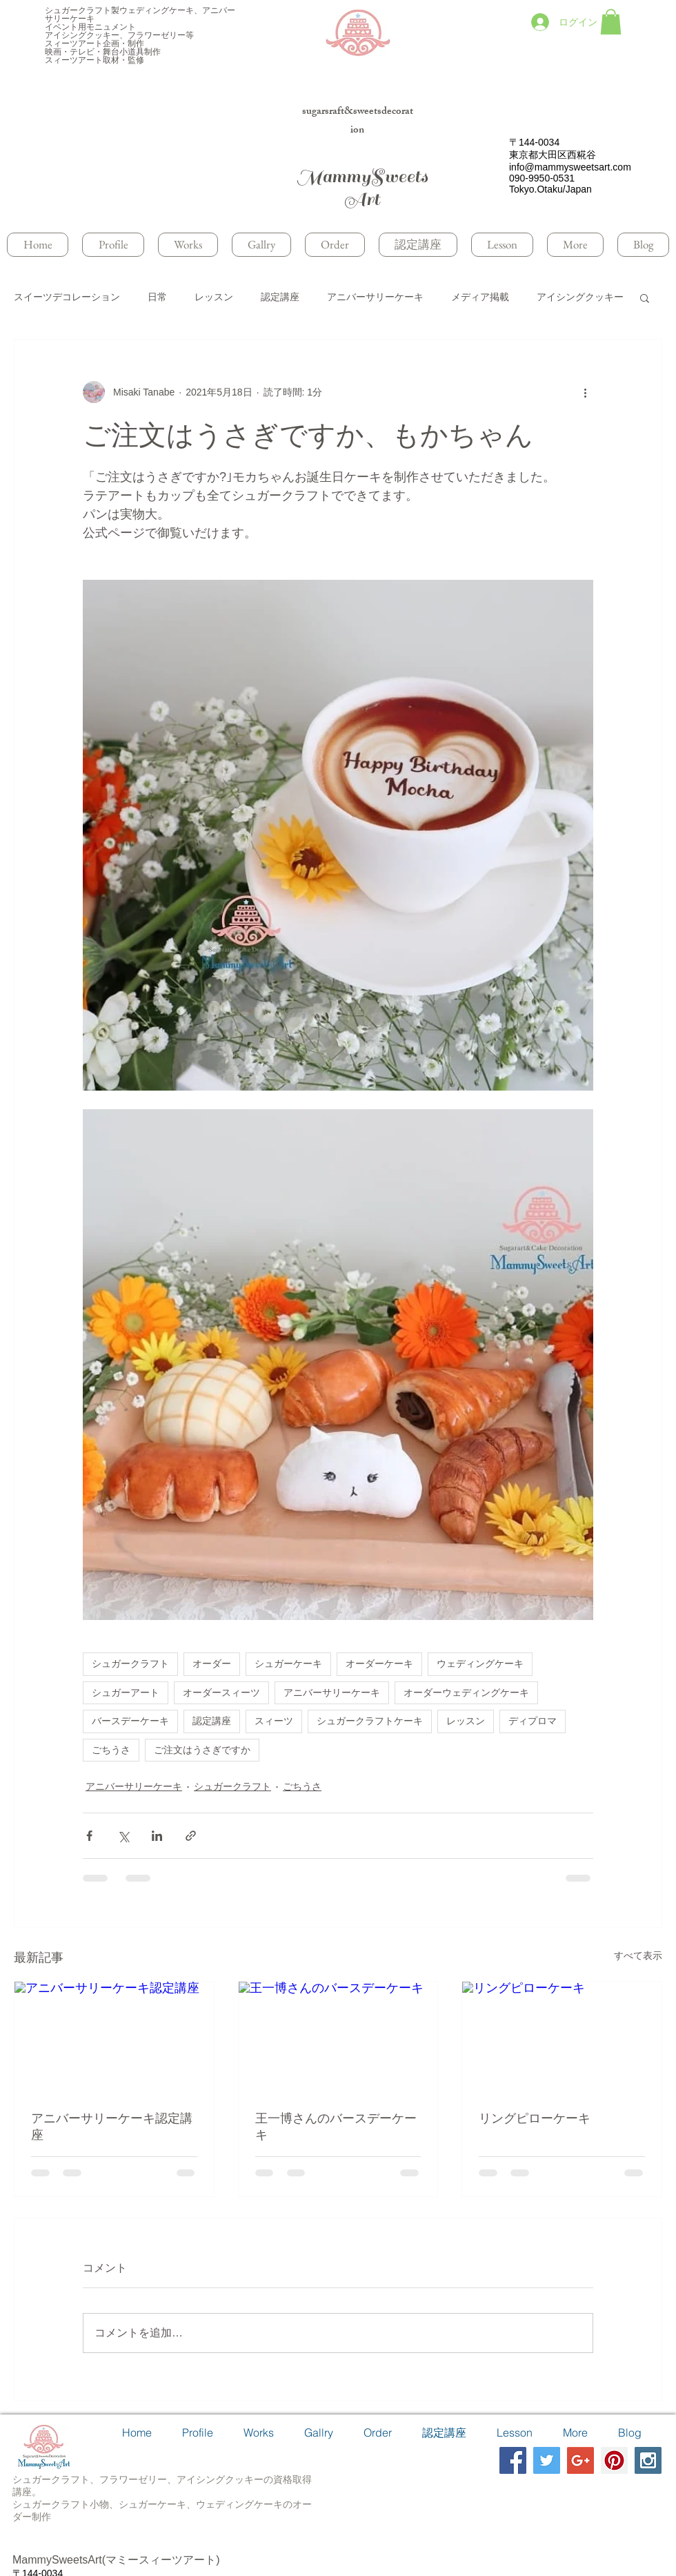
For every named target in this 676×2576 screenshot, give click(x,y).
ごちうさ (111, 1749)
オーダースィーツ (221, 1692)
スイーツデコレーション (67, 296)
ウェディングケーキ (480, 1663)
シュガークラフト (130, 1663)
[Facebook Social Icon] (512, 2460)
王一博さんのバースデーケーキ (336, 2126)
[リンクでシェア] (190, 1835)
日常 (157, 296)
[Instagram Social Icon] (648, 2460)
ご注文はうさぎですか (202, 1749)
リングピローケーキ (534, 2118)
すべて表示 (638, 1955)
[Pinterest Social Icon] (614, 2460)
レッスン (214, 296)
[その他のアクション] (585, 392)
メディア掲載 (480, 296)
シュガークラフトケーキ (370, 1720)
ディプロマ (532, 1720)
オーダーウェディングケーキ (466, 1692)
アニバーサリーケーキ (375, 296)
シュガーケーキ (288, 1663)
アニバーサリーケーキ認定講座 (111, 2126)
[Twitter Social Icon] (546, 2460)
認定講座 (280, 296)
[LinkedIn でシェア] (156, 1835)
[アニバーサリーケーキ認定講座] (114, 2038)
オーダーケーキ (379, 1663)
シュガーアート (125, 1692)
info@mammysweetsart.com (570, 167)
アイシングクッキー (580, 296)
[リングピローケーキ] (562, 2038)
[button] (611, 22)
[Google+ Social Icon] (580, 2460)
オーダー (211, 1663)
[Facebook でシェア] (89, 1835)
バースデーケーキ (130, 1720)
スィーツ (274, 1720)
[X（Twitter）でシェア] (123, 1835)
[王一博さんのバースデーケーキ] (338, 2038)
